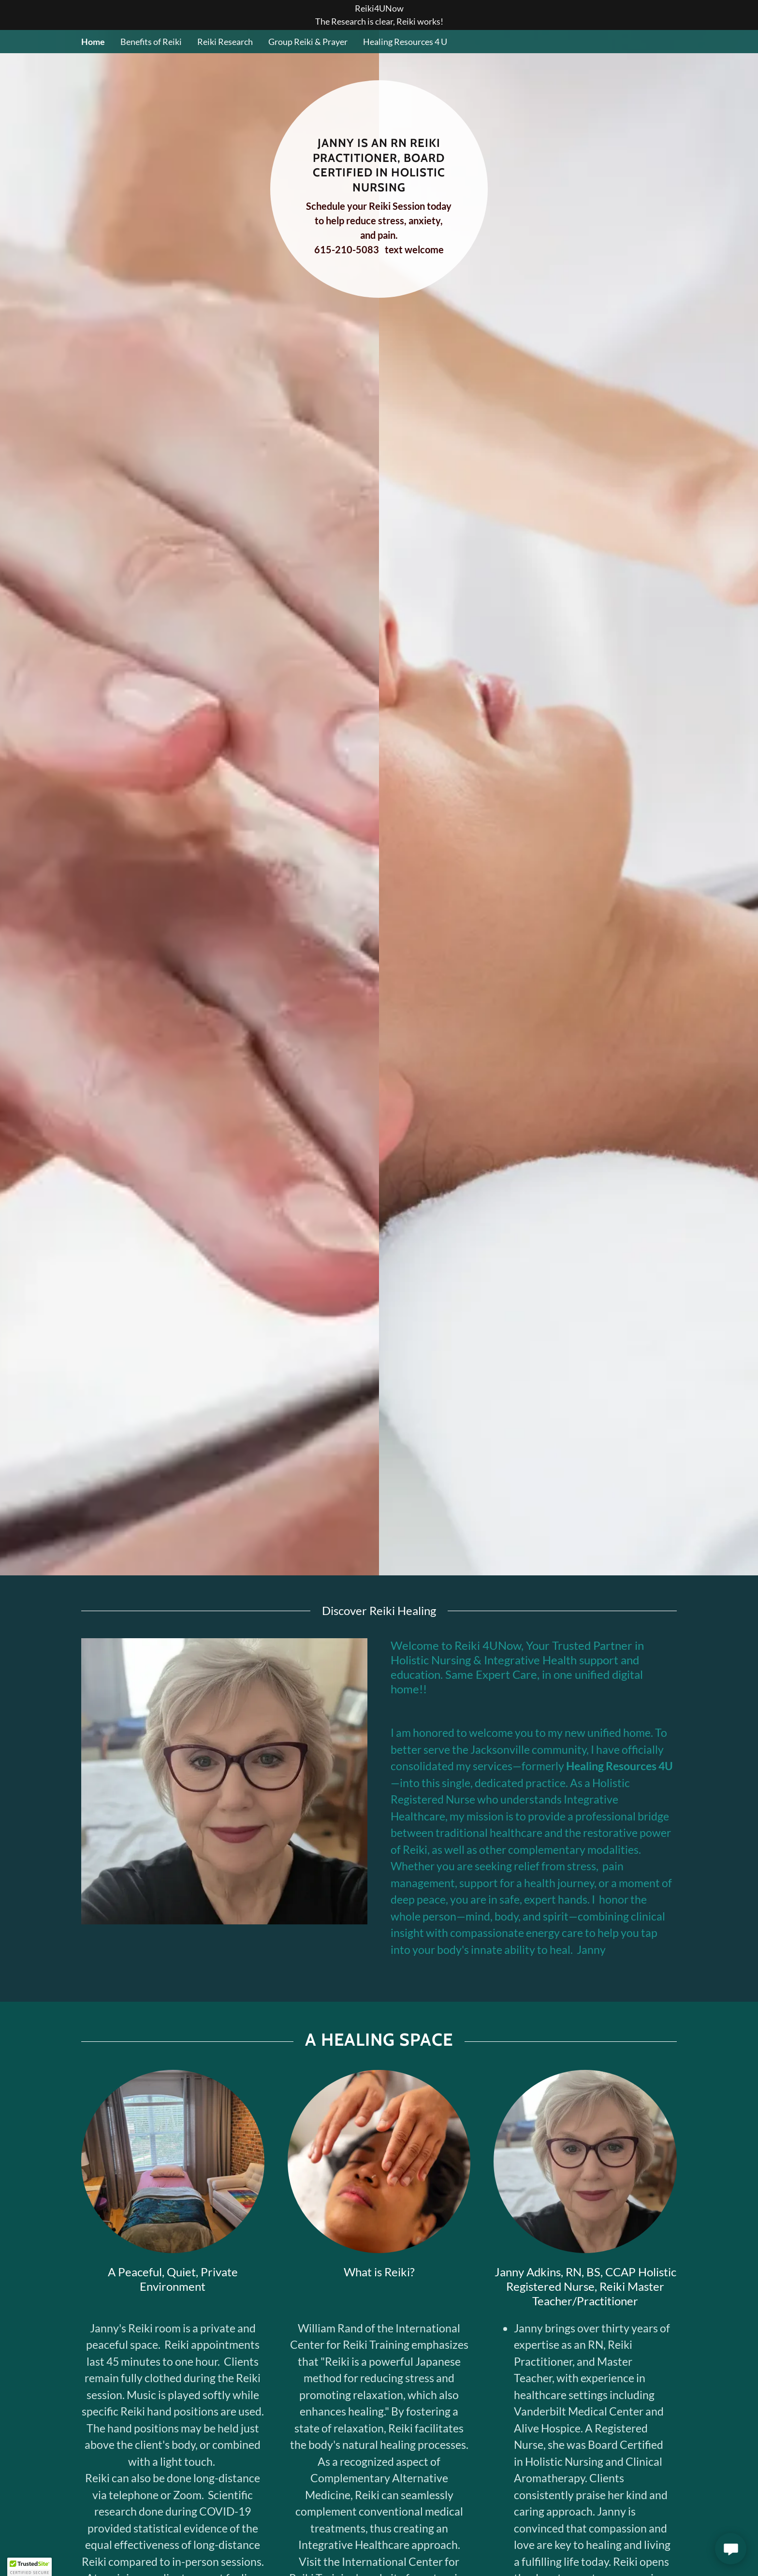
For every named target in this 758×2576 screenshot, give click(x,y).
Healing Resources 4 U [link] (405, 41)
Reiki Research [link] (225, 41)
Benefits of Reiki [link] (151, 41)
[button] (29, 2567)
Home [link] (93, 41)
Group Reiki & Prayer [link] (308, 41)
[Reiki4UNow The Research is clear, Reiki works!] (379, 15)
